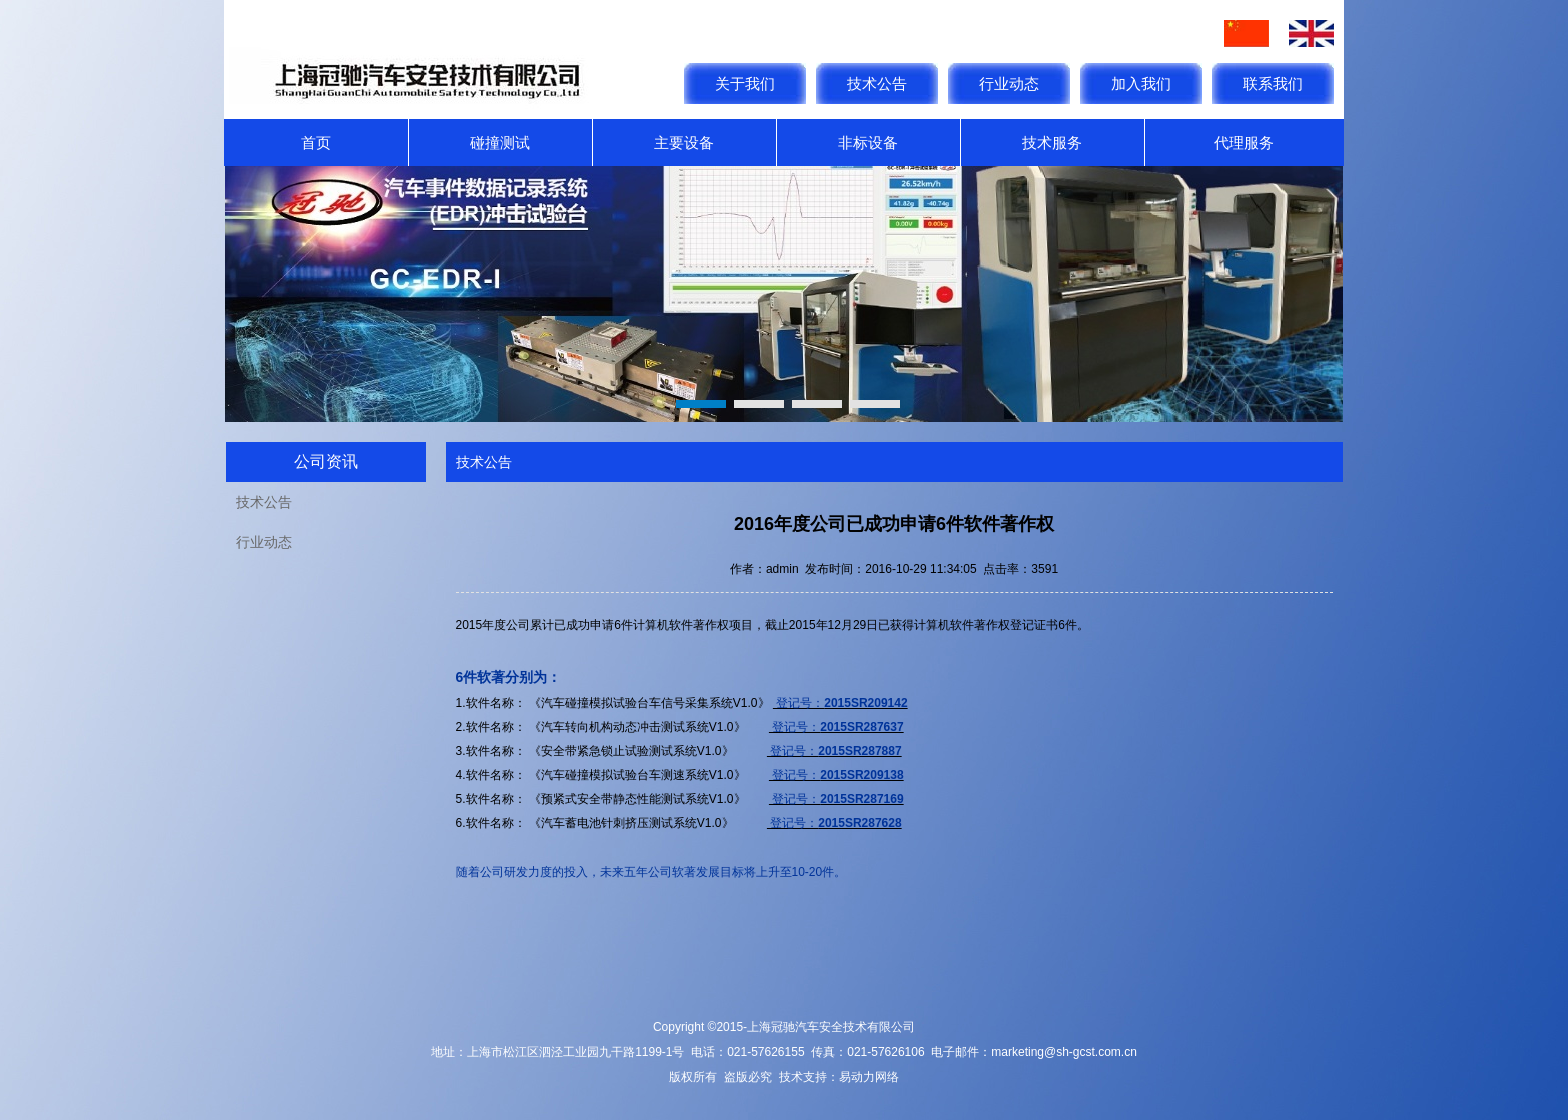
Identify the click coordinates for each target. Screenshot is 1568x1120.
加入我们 (1141, 83)
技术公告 (877, 83)
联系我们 (1273, 83)
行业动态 (1009, 83)
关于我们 (745, 83)
